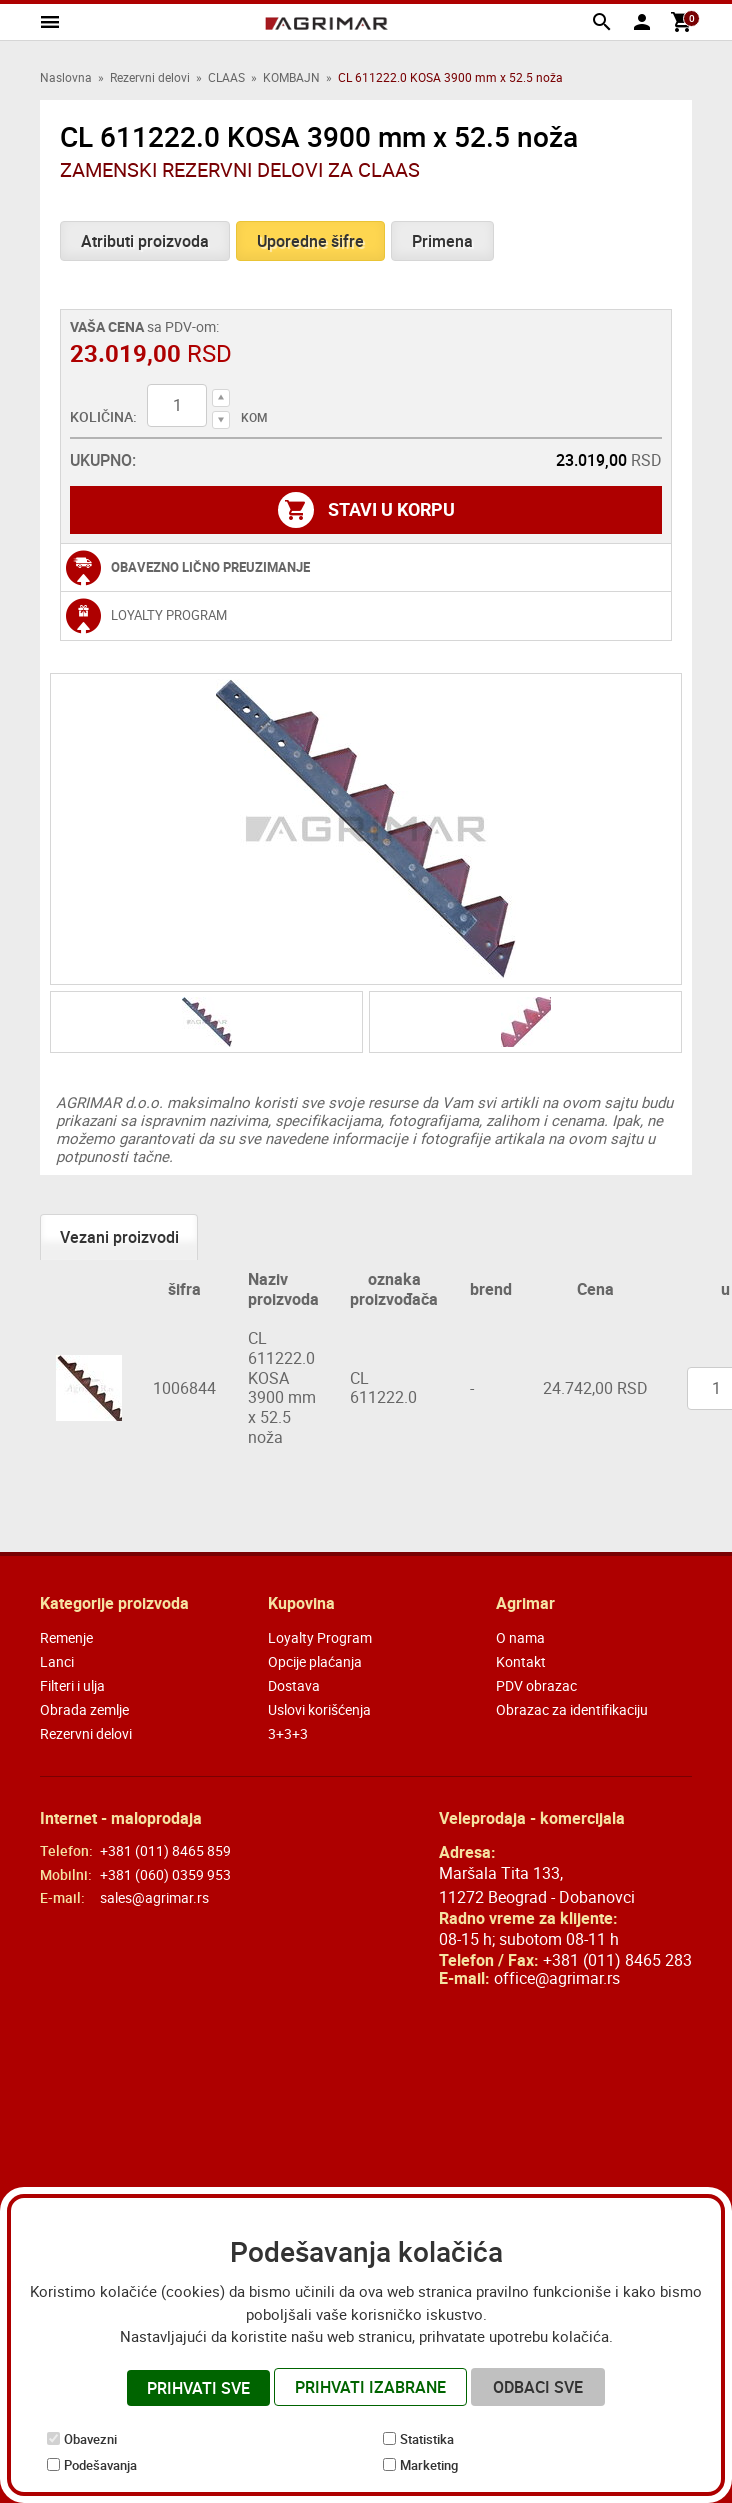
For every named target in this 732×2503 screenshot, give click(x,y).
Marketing (429, 2465)
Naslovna (66, 77)
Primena (442, 241)
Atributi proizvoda (145, 241)
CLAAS (226, 77)
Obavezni (90, 2439)
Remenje (66, 1637)
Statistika (427, 2439)
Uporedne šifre (310, 241)
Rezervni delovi (150, 77)
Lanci (57, 1661)
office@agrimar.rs (557, 1978)
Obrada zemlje (84, 1709)
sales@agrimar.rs (154, 1897)
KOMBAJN (291, 77)
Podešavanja (100, 2465)
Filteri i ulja (72, 1685)
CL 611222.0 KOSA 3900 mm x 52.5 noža (282, 1387)
